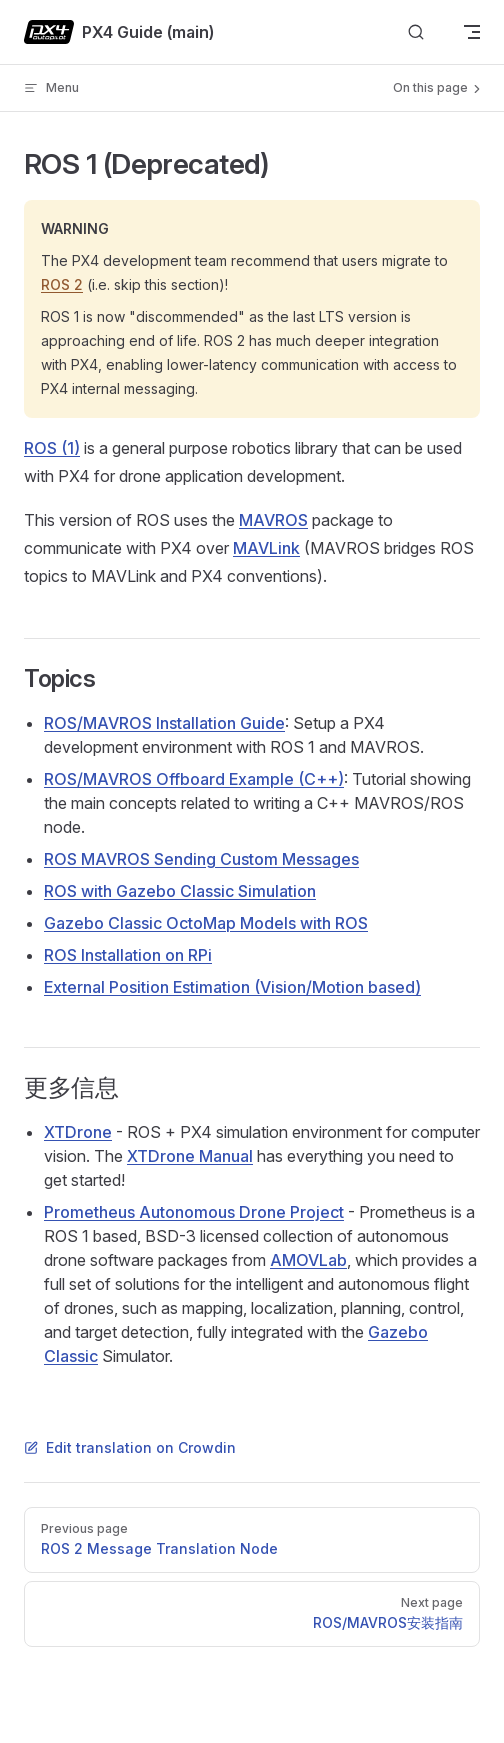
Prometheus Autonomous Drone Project (194, 1212)
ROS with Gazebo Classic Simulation (180, 891)
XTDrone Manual (190, 1156)
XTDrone (78, 1132)
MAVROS (273, 520)
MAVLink (266, 548)
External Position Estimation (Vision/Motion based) (232, 987)
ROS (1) (52, 448)
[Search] (416, 32)
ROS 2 (62, 284)
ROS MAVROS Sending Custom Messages (201, 859)
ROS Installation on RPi (128, 955)
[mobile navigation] (472, 32)
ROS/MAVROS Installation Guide (164, 723)
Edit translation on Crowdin (130, 1447)
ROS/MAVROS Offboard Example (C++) (194, 779)
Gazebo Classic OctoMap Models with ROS (206, 923)
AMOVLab (308, 1260)
